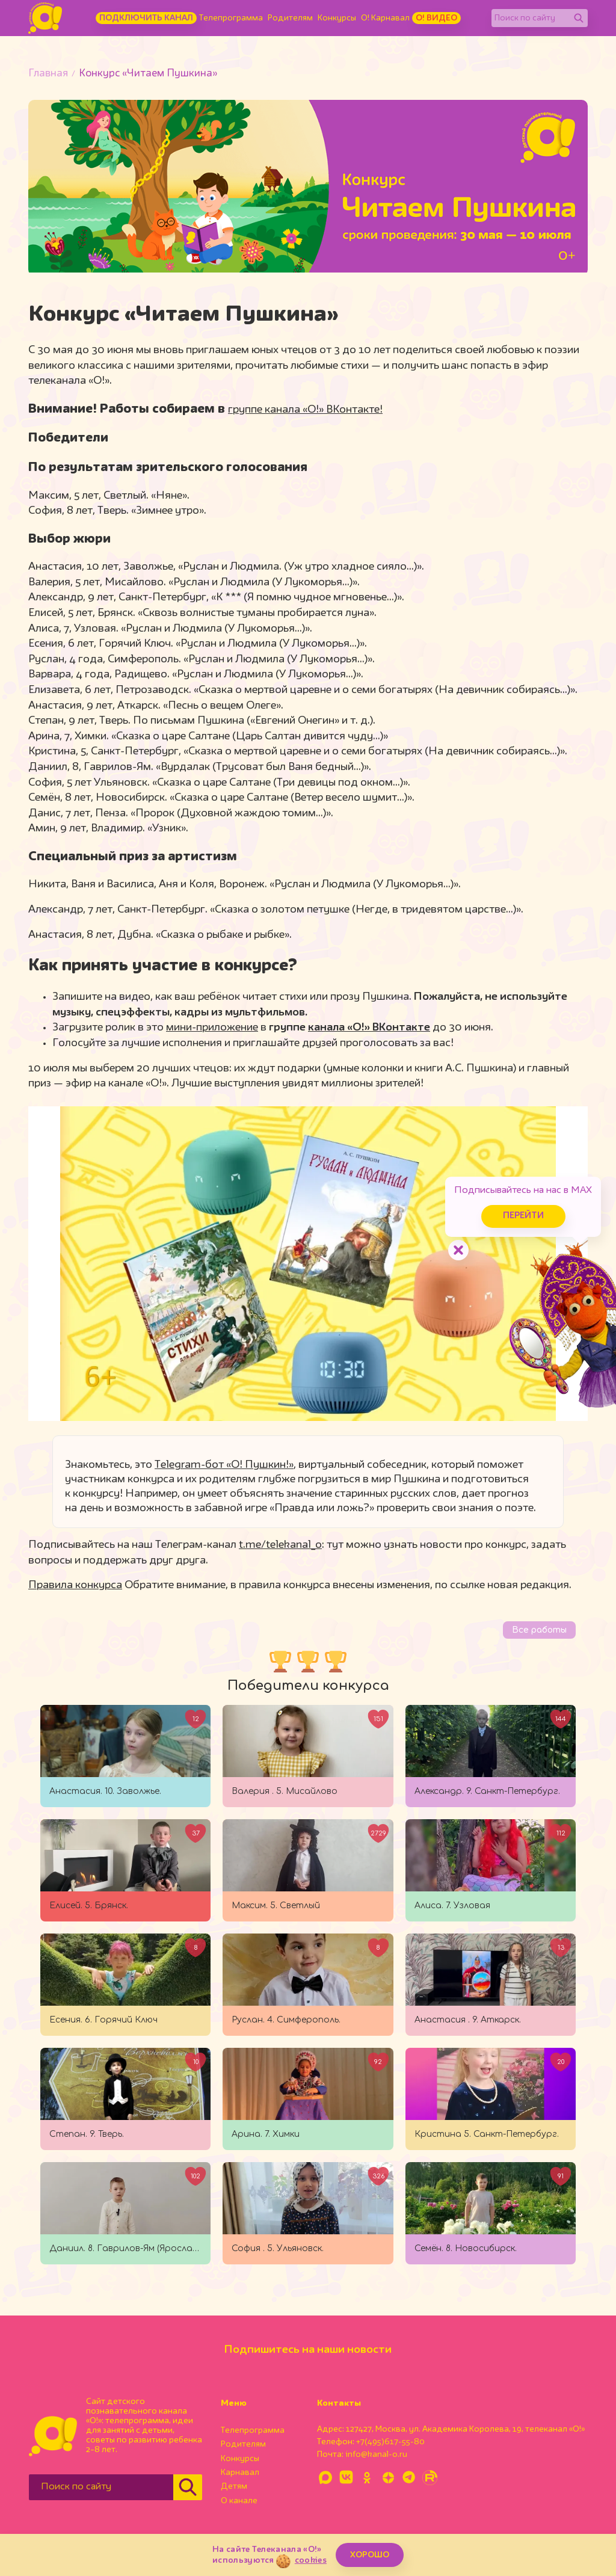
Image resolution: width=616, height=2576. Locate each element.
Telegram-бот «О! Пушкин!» (224, 1465)
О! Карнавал (385, 18)
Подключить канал (146, 18)
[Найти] (579, 18)
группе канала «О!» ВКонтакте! (305, 409)
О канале (239, 2500)
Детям (234, 2486)
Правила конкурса (75, 1585)
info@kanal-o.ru (376, 2454)
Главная (48, 73)
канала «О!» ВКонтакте (369, 1027)
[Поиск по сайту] (530, 18)
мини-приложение (212, 1027)
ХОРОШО (369, 2555)
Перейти (513, 1213)
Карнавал (240, 2472)
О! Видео (436, 18)
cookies (311, 2560)
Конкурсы (337, 18)
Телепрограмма (231, 18)
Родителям (290, 18)
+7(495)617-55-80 (390, 2441)
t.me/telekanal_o (280, 1545)
